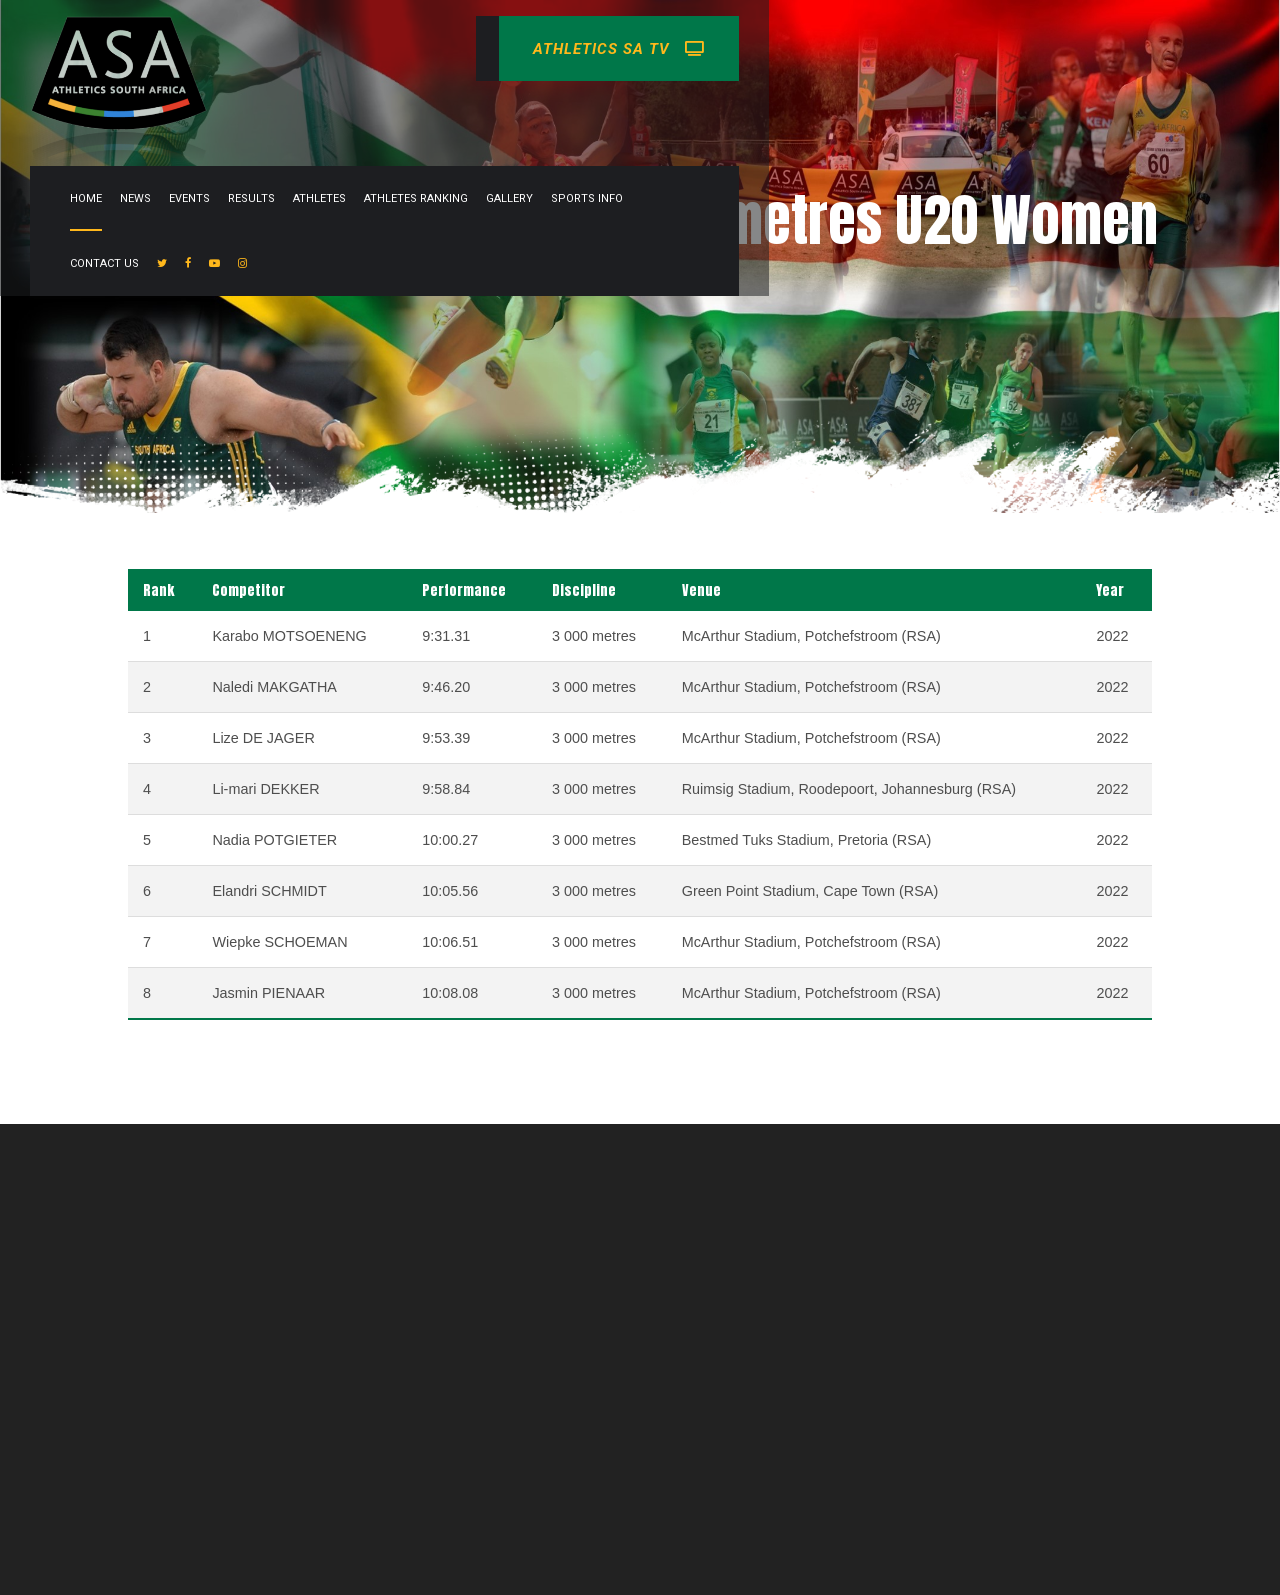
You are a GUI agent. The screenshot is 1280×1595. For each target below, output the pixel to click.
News (527, 113)
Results (643, 113)
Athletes (711, 113)
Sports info (979, 113)
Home (478, 113)
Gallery (901, 113)
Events (581, 113)
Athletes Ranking (808, 113)
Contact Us (1067, 113)
